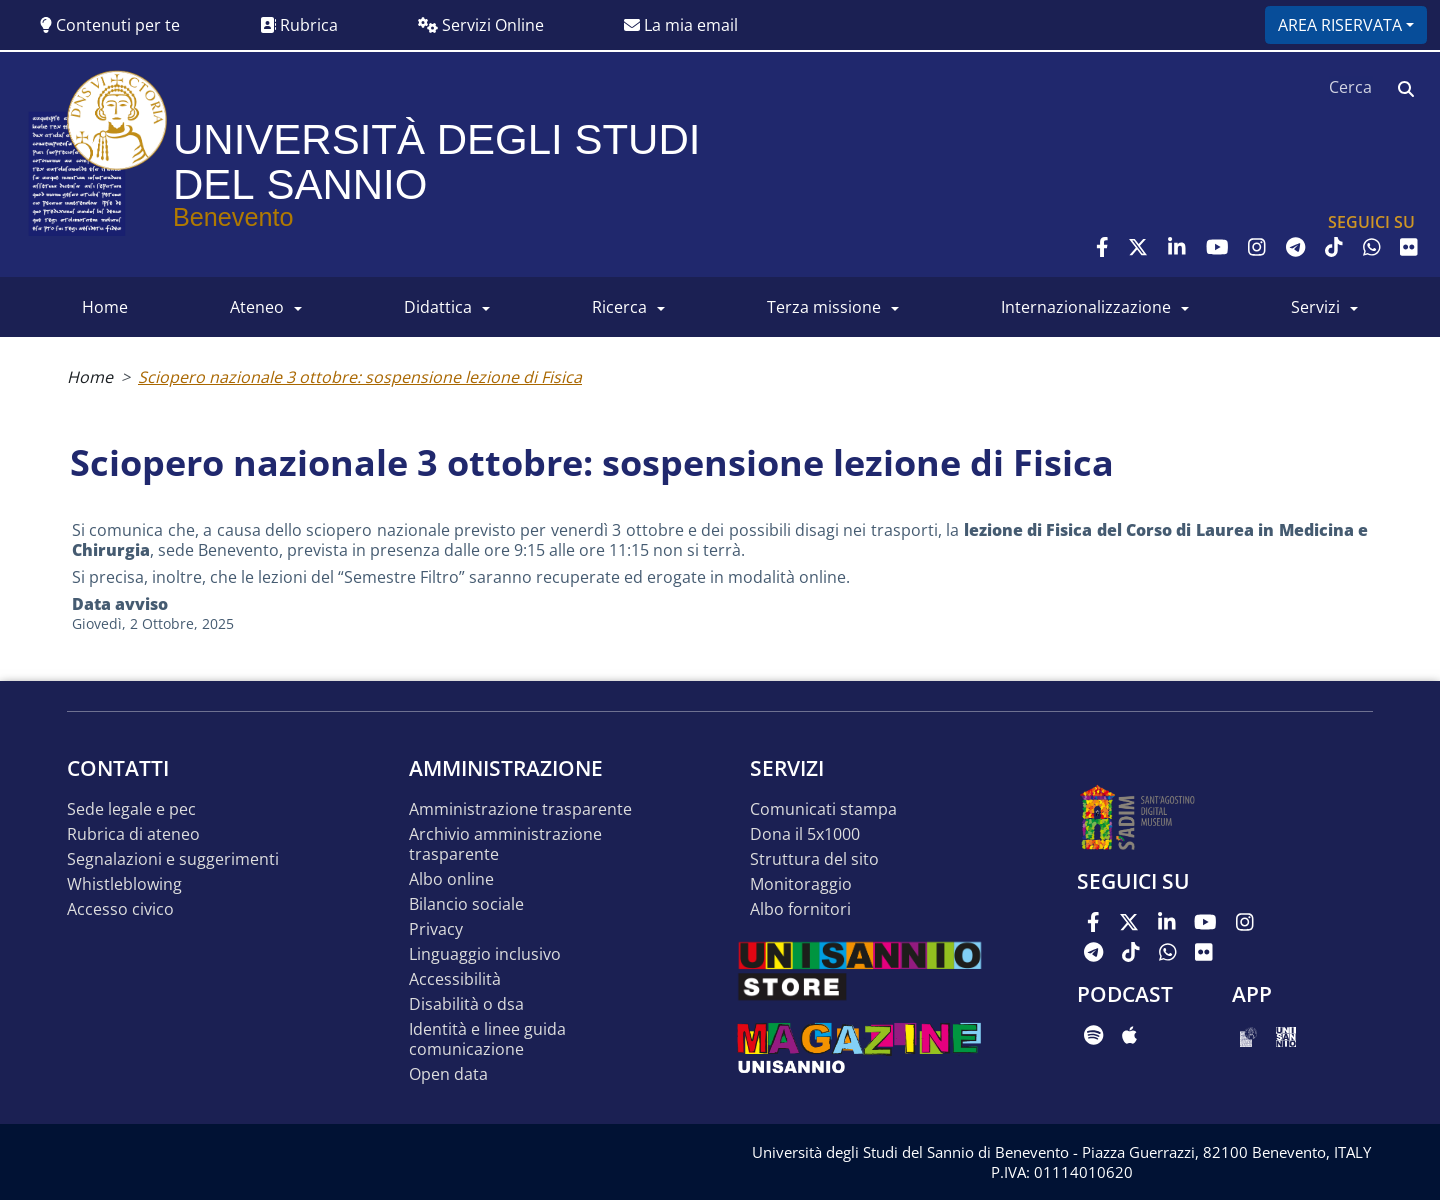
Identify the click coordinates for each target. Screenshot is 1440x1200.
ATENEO (257, 307)
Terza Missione (824, 307)
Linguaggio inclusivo (485, 954)
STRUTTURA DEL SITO (814, 859)
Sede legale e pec (131, 809)
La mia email (681, 25)
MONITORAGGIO (801, 884)
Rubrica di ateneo (133, 834)
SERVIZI (1315, 307)
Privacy (436, 929)
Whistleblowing (124, 884)
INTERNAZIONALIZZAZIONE (1086, 307)
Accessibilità (455, 979)
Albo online (451, 879)
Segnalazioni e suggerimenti (173, 859)
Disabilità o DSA (466, 1004)
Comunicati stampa (823, 809)
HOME (105, 307)
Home (90, 377)
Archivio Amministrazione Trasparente (505, 844)
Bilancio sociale (466, 904)
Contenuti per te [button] (110, 25)
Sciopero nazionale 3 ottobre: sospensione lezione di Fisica (360, 377)
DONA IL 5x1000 (805, 834)
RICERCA (619, 307)
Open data (448, 1074)
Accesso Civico (120, 909)
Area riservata (1340, 25)
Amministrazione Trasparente (520, 809)
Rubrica (299, 25)
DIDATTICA (438, 307)
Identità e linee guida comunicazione (487, 1039)
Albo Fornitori (800, 909)
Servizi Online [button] (481, 25)
